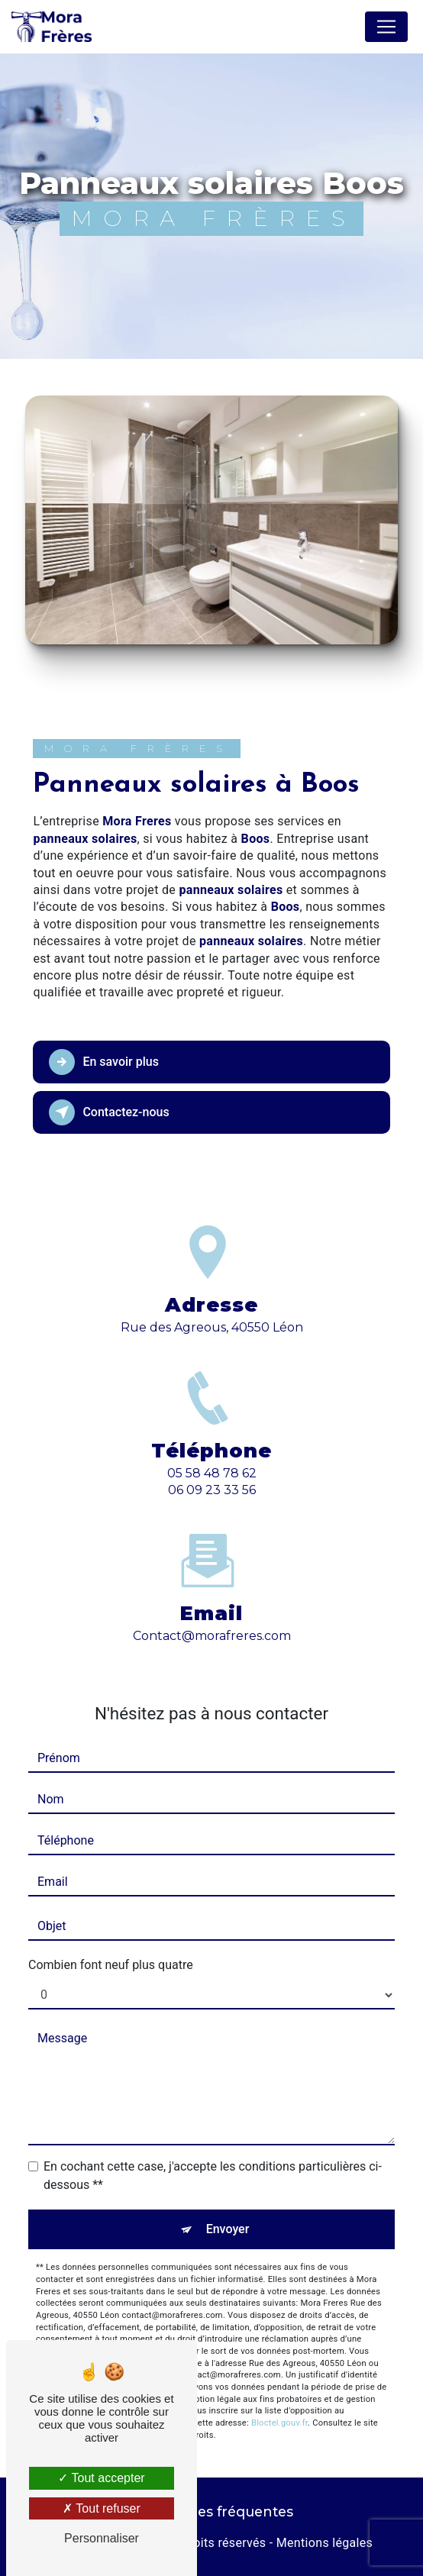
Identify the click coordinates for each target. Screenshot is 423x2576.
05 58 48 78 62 (212, 1487)
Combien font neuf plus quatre (110, 1965)
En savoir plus (103, 1062)
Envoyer (228, 2229)
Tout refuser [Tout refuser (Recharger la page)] (101, 2508)
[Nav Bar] (386, 26)
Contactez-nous (109, 1112)
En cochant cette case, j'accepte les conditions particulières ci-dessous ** (213, 2175)
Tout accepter (101, 2477)
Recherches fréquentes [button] (211, 2511)
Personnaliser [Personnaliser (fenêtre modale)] (101, 2538)
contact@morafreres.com (212, 1622)
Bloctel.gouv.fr (279, 2423)
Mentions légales (324, 2543)
